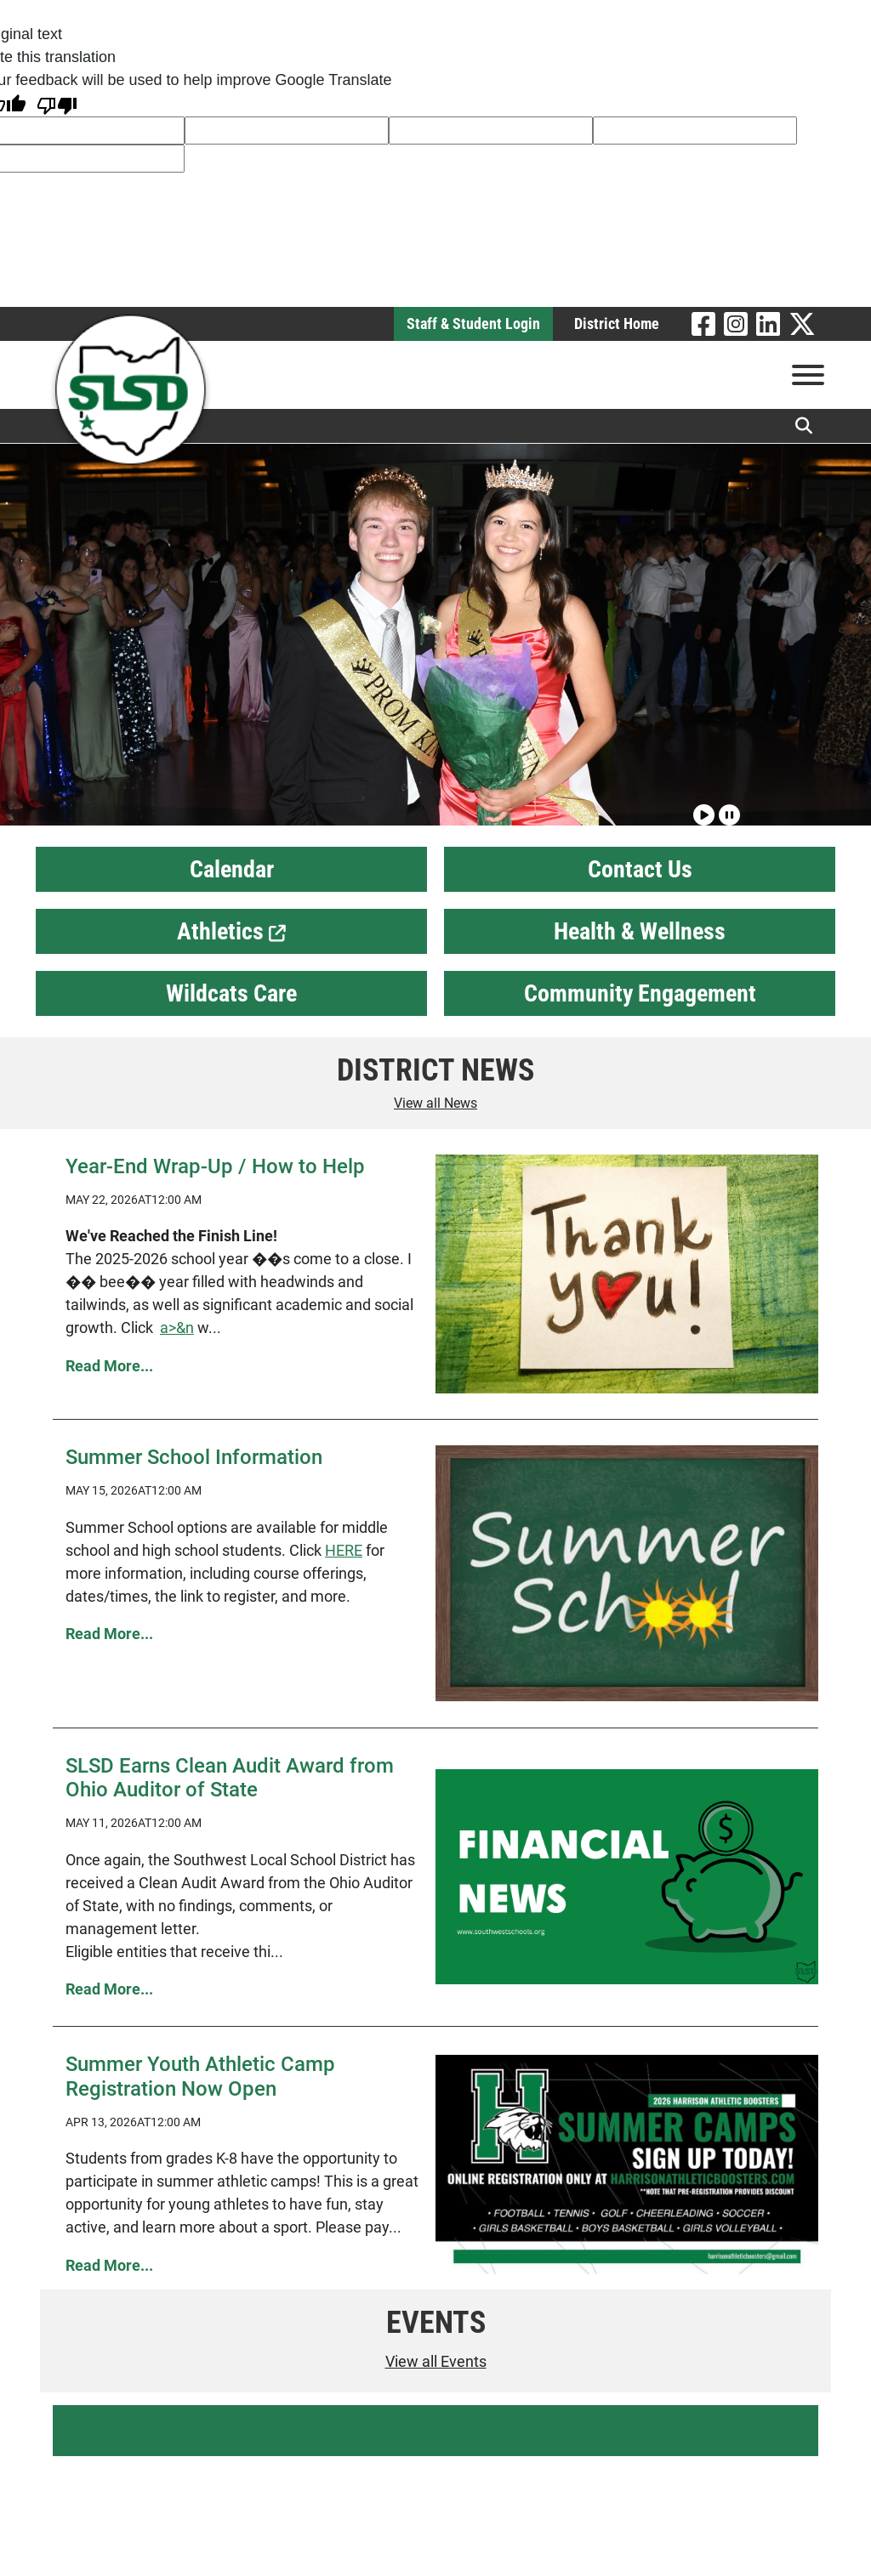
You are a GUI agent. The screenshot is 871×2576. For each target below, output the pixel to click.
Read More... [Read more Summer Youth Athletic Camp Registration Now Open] (109, 2265)
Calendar (232, 869)
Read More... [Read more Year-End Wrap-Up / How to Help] (109, 1366)
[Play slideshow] (701, 807)
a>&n (177, 1327)
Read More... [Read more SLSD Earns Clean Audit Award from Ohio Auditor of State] (109, 1989)
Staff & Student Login (473, 323)
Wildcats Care (231, 993)
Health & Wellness (640, 931)
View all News (435, 1103)
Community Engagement (640, 993)
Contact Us (640, 869)
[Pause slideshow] (727, 807)
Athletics (231, 931)
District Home (616, 323)
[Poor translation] (57, 104)
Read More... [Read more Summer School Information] (109, 1634)
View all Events (436, 2361)
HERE (343, 1550)
